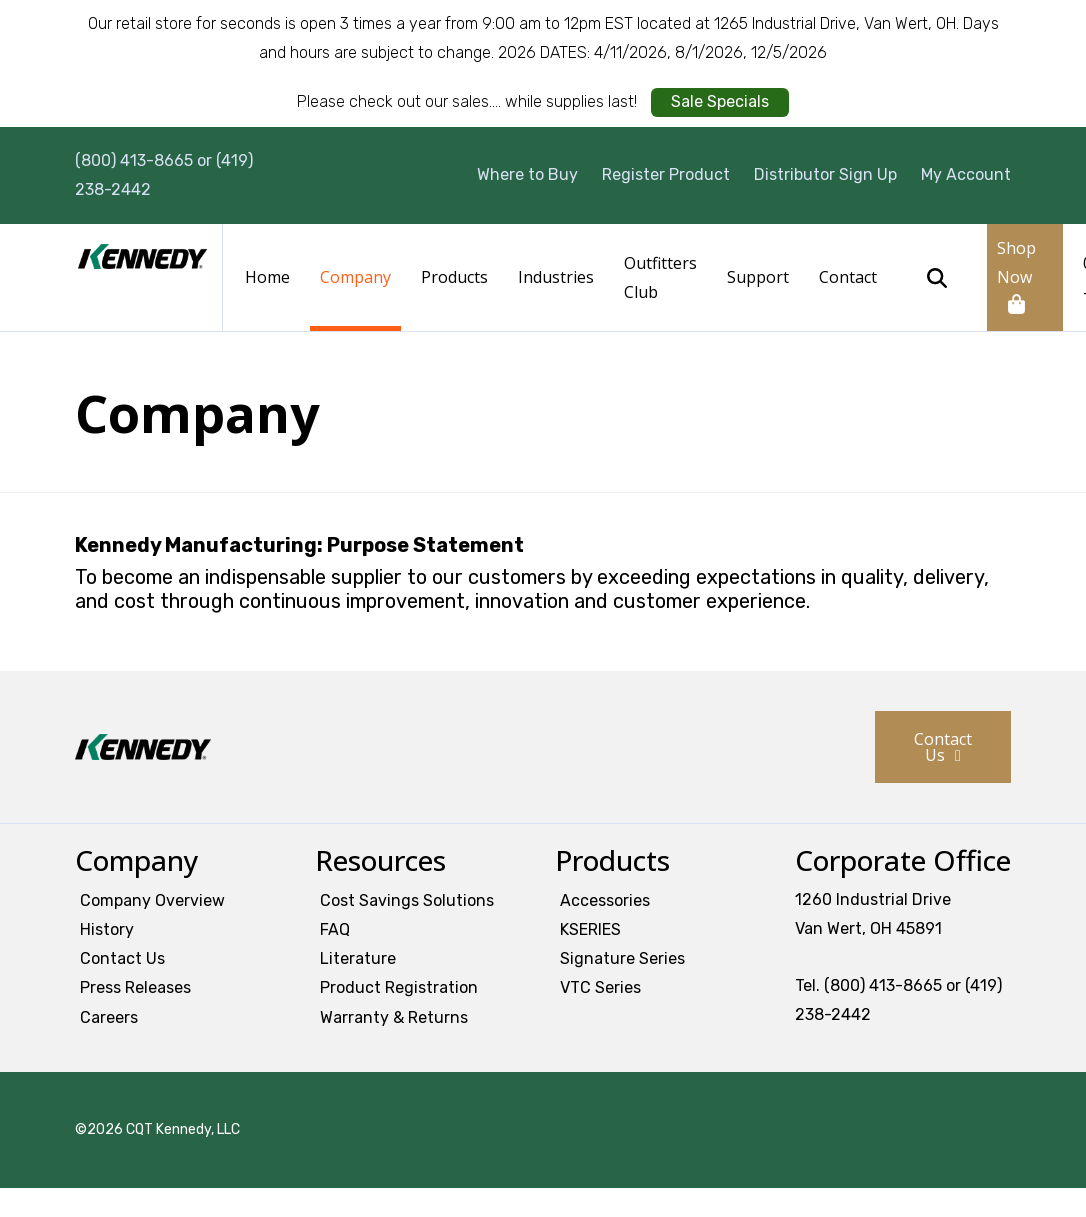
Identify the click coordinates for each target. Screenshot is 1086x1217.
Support (758, 277)
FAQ (335, 929)
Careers (109, 1017)
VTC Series (600, 987)
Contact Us (943, 747)
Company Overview (152, 900)
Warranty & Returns (394, 1017)
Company (355, 277)
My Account (966, 174)
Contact (848, 277)
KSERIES (590, 929)
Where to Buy (527, 174)
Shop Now (1016, 262)
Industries (556, 277)
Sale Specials (720, 101)
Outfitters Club (660, 277)
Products (454, 277)
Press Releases (135, 987)
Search (937, 278)
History (107, 929)
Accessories (605, 900)
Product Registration (399, 987)
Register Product (666, 174)
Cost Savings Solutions (407, 900)
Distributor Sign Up (825, 174)
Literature (358, 958)
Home (267, 277)
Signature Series (622, 958)
